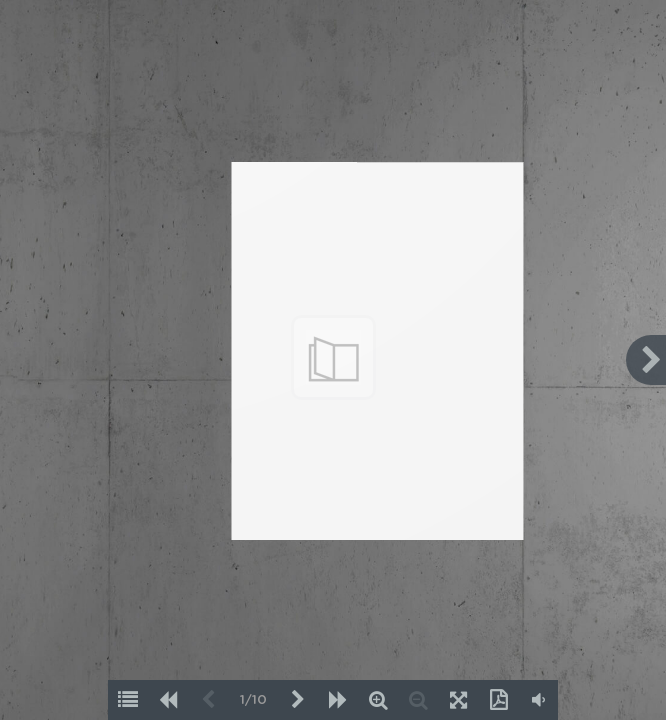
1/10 (253, 700)
